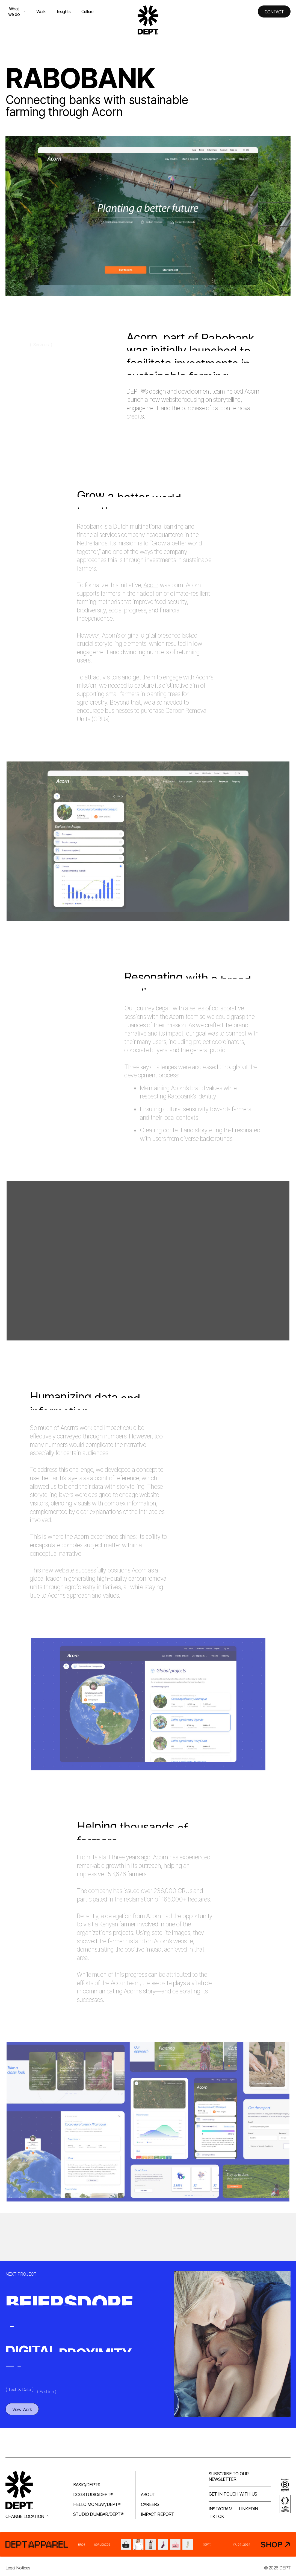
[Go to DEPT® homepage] (148, 19)
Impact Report (157, 2514)
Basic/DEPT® (86, 2484)
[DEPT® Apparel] (148, 2544)
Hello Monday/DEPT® (97, 2504)
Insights (64, 11)
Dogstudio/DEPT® (93, 2494)
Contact (274, 11)
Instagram (220, 2508)
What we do (16, 11)
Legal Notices (17, 2568)
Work (41, 11)
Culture (87, 11)
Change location (27, 2516)
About (148, 2494)
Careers (150, 2504)
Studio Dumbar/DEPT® (98, 2514)
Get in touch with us (233, 2494)
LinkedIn (248, 2508)
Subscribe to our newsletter (228, 2476)
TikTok (216, 2516)
